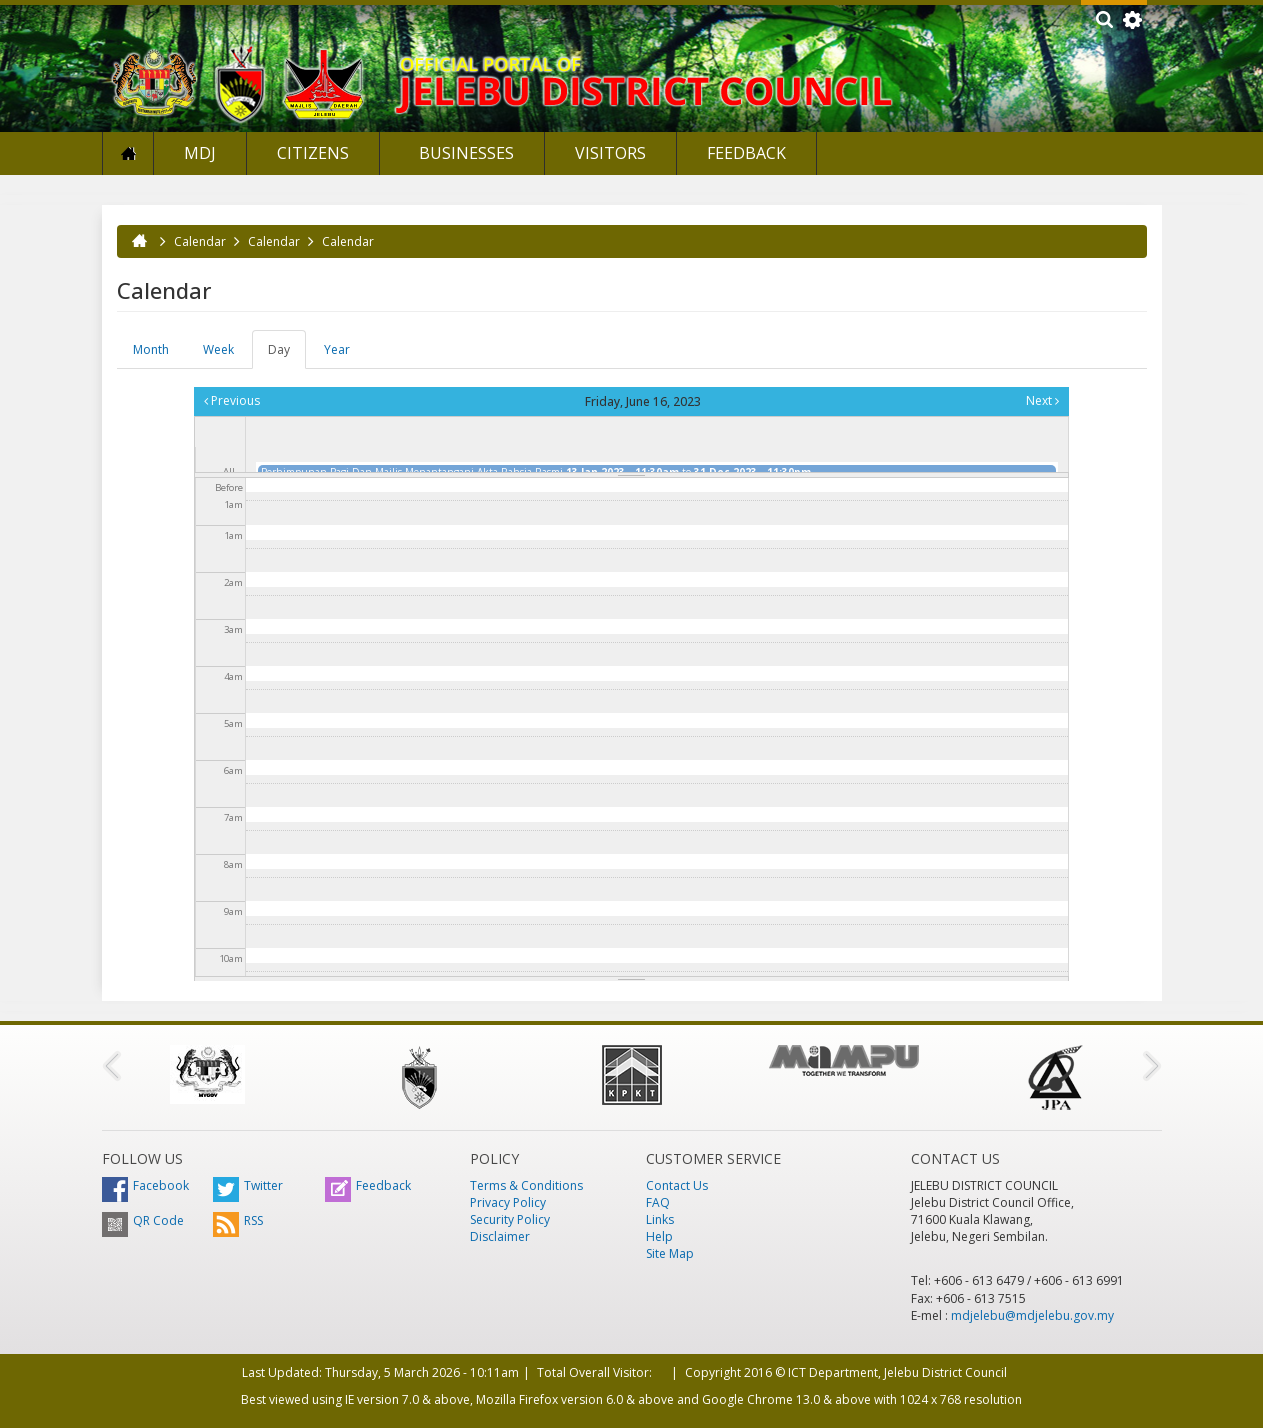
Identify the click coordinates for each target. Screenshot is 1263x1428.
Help (659, 1236)
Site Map (670, 1253)
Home (128, 153)
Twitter (248, 1185)
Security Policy (510, 1219)
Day (287, 355)
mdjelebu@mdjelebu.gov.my (1032, 1315)
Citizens (313, 153)
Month (151, 349)
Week (218, 349)
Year (337, 349)
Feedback (746, 153)
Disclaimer (500, 1236)
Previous (232, 400)
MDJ (200, 153)
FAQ (658, 1202)
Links (660, 1219)
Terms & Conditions (526, 1185)
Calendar (200, 241)
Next (1042, 400)
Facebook (145, 1185)
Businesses (464, 153)
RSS (238, 1220)
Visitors (610, 153)
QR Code (143, 1220)
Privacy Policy (508, 1202)
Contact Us (677, 1185)
